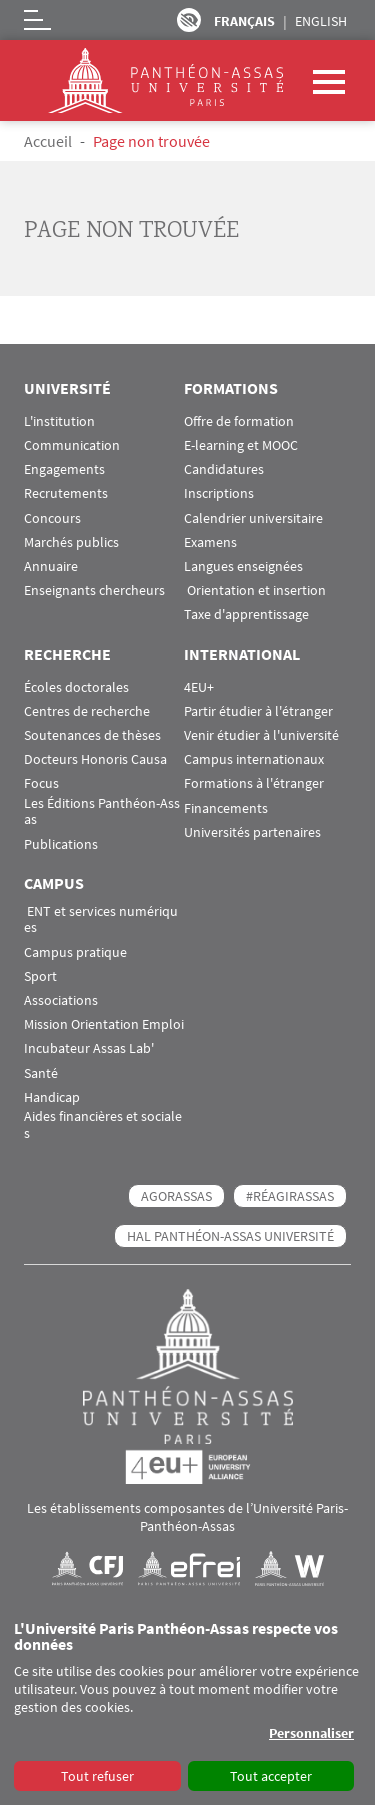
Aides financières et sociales (103, 1125)
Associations (61, 1000)
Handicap (52, 1097)
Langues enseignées (243, 566)
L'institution (59, 421)
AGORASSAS (176, 1196)
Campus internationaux (254, 759)
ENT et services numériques (101, 920)
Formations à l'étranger (254, 783)
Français (244, 21)
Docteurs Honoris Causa (95, 759)
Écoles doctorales (76, 687)
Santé (41, 1073)
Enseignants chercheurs (94, 590)
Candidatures (224, 469)
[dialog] (187, 1707)
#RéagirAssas (290, 1196)
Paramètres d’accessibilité (189, 20)
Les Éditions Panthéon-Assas (102, 812)
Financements (226, 808)
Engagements (64, 469)
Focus (41, 783)
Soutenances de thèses (92, 735)
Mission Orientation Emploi (104, 1024)
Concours (52, 518)
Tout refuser (97, 1776)
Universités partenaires (252, 832)
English (321, 21)
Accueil (48, 141)
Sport (40, 976)
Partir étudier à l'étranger (258, 711)
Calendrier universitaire (253, 518)
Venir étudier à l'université (261, 735)
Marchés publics (71, 542)
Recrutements (66, 493)
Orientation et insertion (255, 590)
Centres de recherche (87, 711)
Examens (210, 542)
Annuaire (51, 566)
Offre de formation (239, 421)
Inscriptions (219, 493)
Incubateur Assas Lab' (89, 1048)
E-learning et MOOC (241, 445)
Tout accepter (271, 1776)
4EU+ (199, 687)
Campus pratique (75, 952)
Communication (72, 445)
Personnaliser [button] (311, 1733)
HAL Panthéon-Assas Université (230, 1236)
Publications (61, 844)
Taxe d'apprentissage (246, 614)
